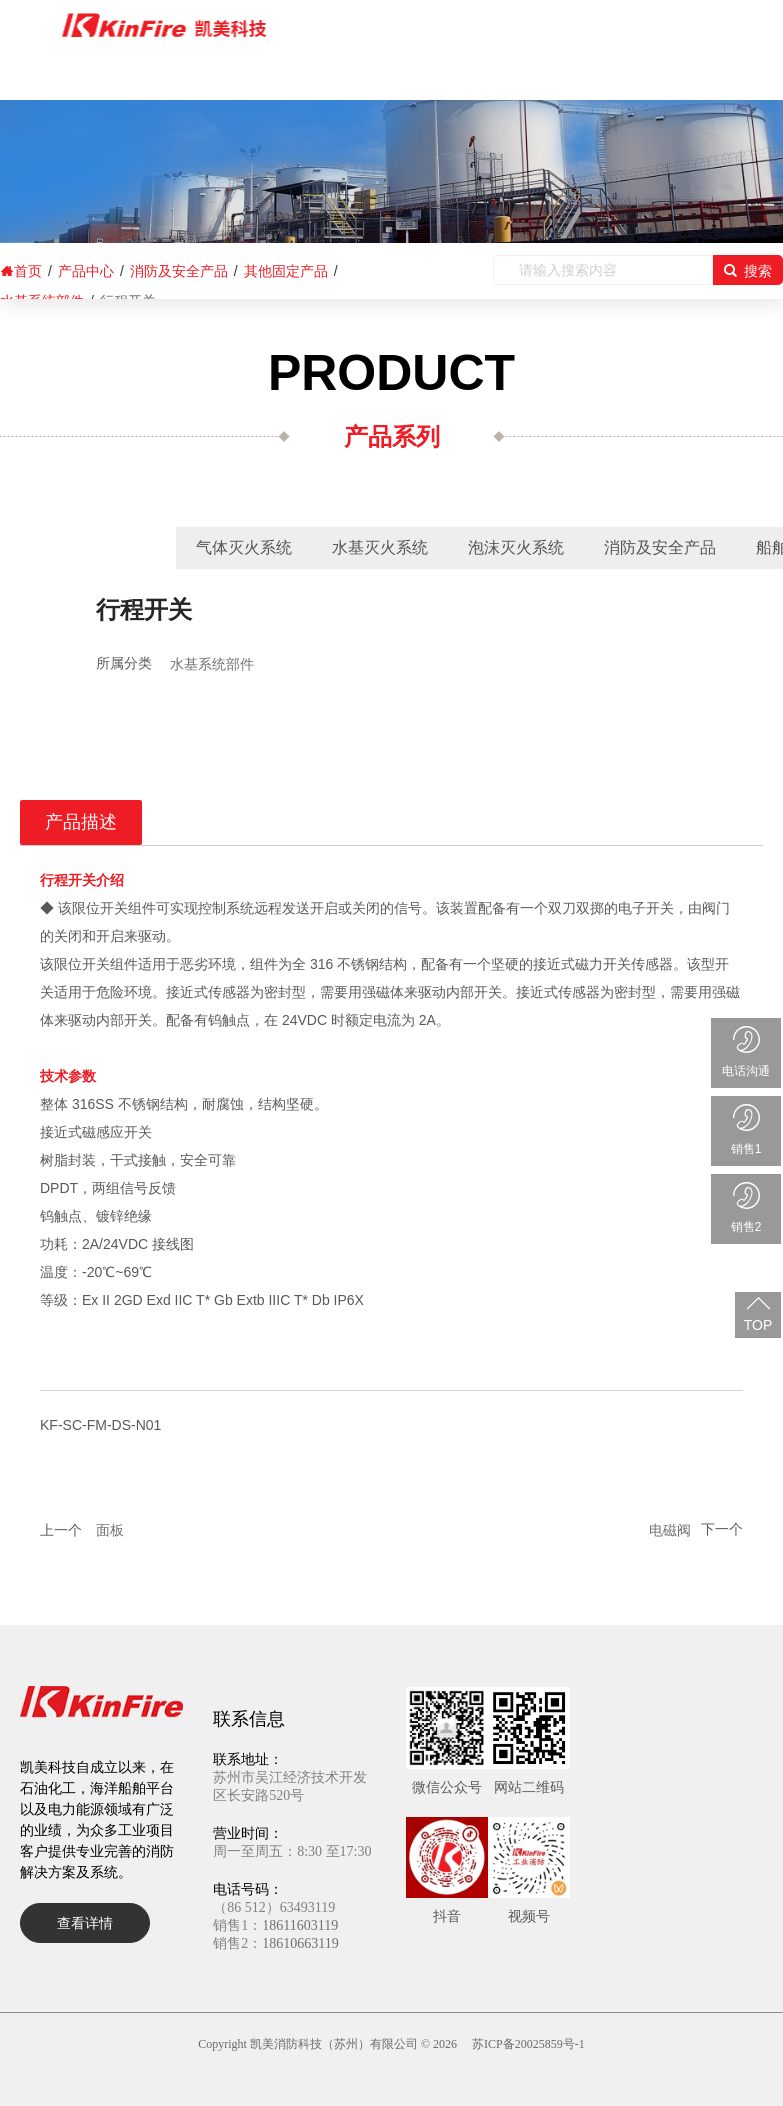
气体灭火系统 (244, 547)
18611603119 (300, 1925)
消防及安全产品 (660, 547)
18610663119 (300, 1943)
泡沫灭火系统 (516, 547)
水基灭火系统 (380, 547)
